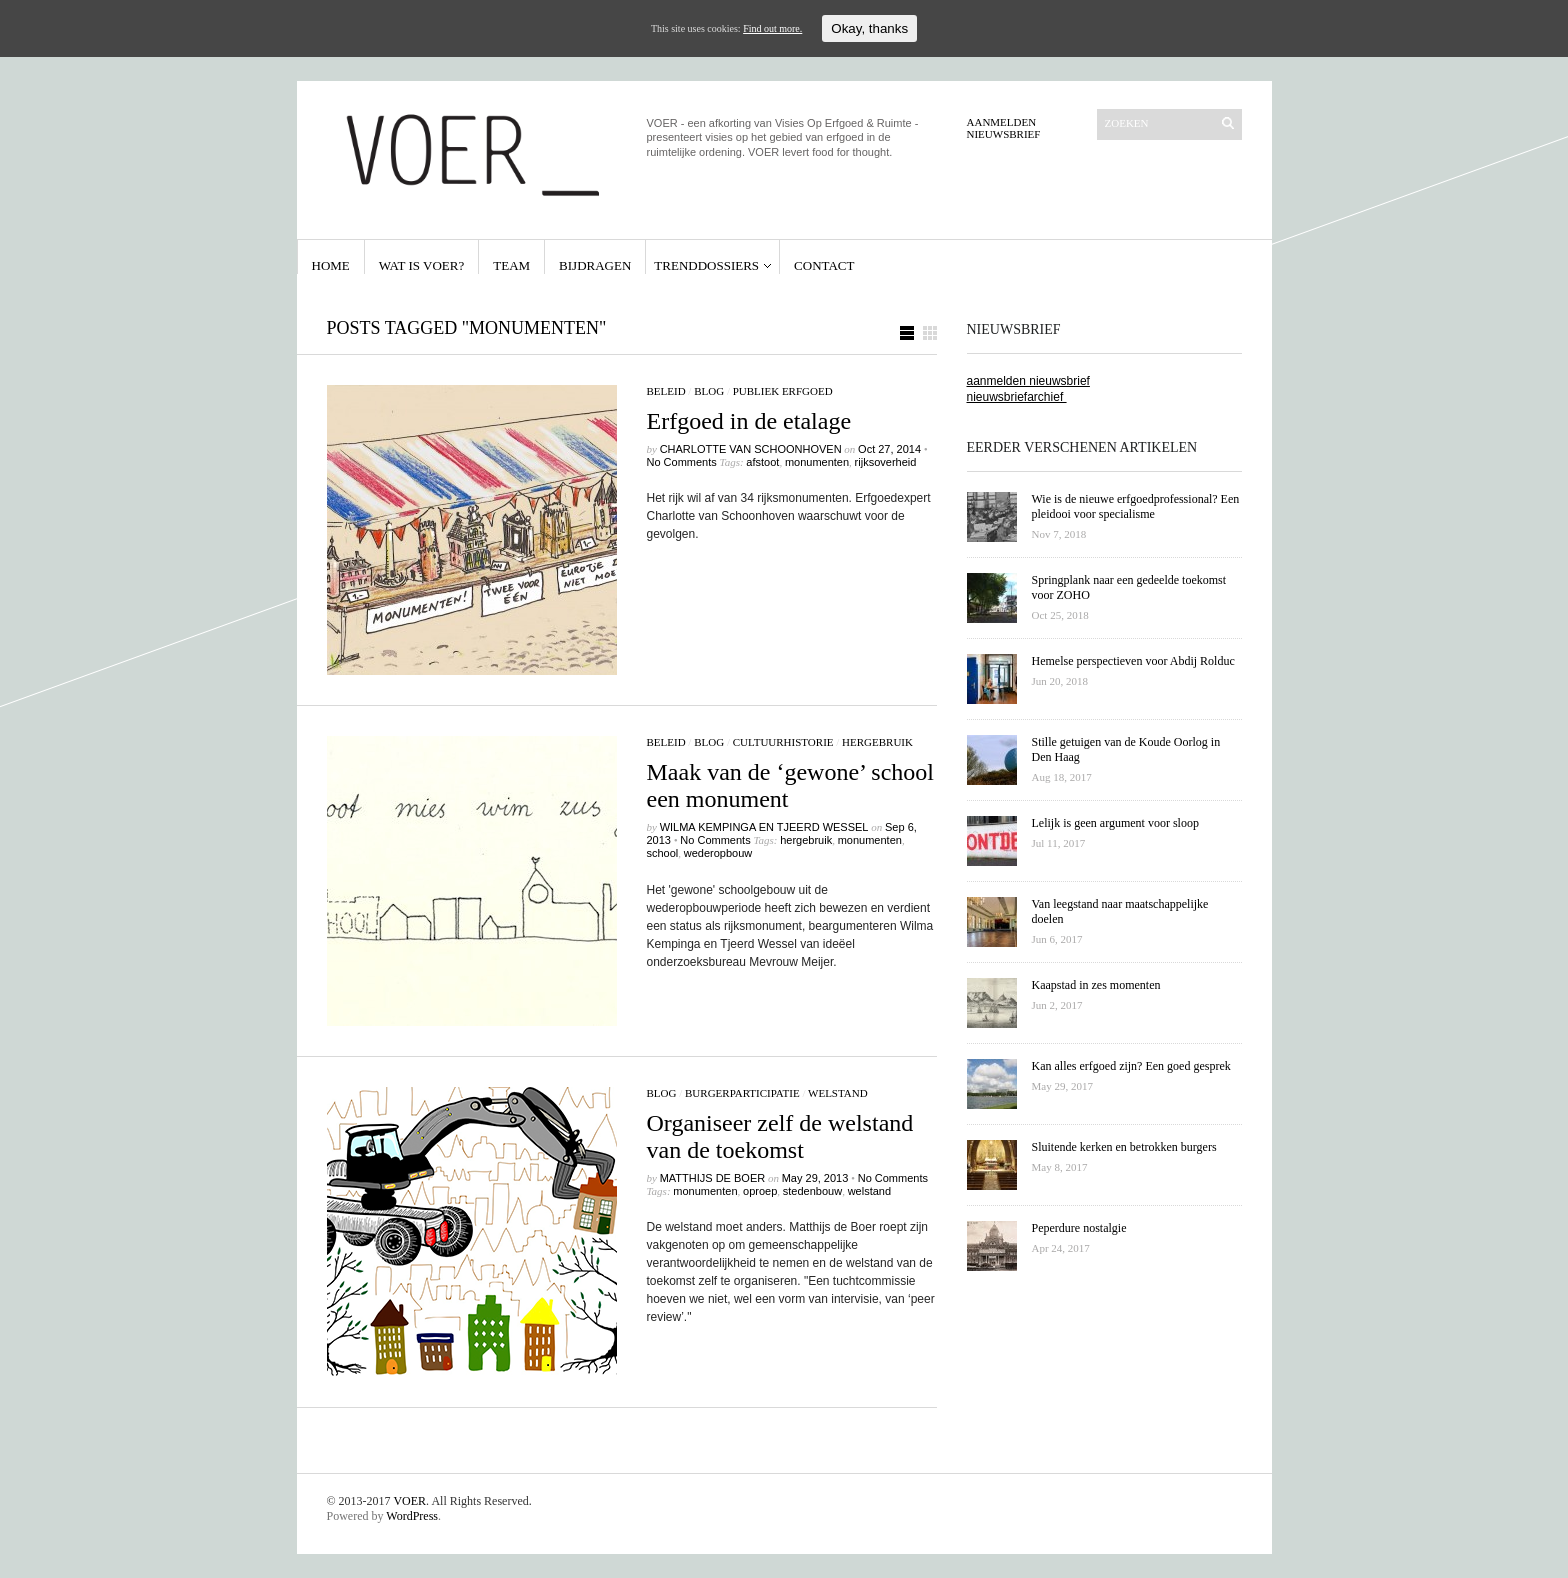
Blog (709, 391)
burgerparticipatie (742, 1093)
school (663, 853)
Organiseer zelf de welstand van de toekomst (780, 1136)
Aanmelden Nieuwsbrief (1004, 128)
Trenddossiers (706, 265)
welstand (838, 1093)
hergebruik (877, 742)
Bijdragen (595, 265)
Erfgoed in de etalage (749, 421)
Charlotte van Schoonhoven (751, 449)
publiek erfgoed (783, 391)
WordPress (412, 1516)
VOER (409, 1501)
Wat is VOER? (421, 265)
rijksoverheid (886, 462)
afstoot (762, 462)
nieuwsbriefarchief (1017, 397)
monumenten (817, 462)
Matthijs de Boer (713, 1178)
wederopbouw (718, 853)
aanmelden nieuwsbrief (1028, 381)
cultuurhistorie (783, 742)
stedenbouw (812, 1191)
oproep (760, 1191)
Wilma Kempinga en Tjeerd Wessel (764, 827)
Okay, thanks (869, 28)
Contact (824, 265)
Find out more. (772, 28)
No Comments (682, 462)
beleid (666, 391)
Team (511, 265)
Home (331, 265)
